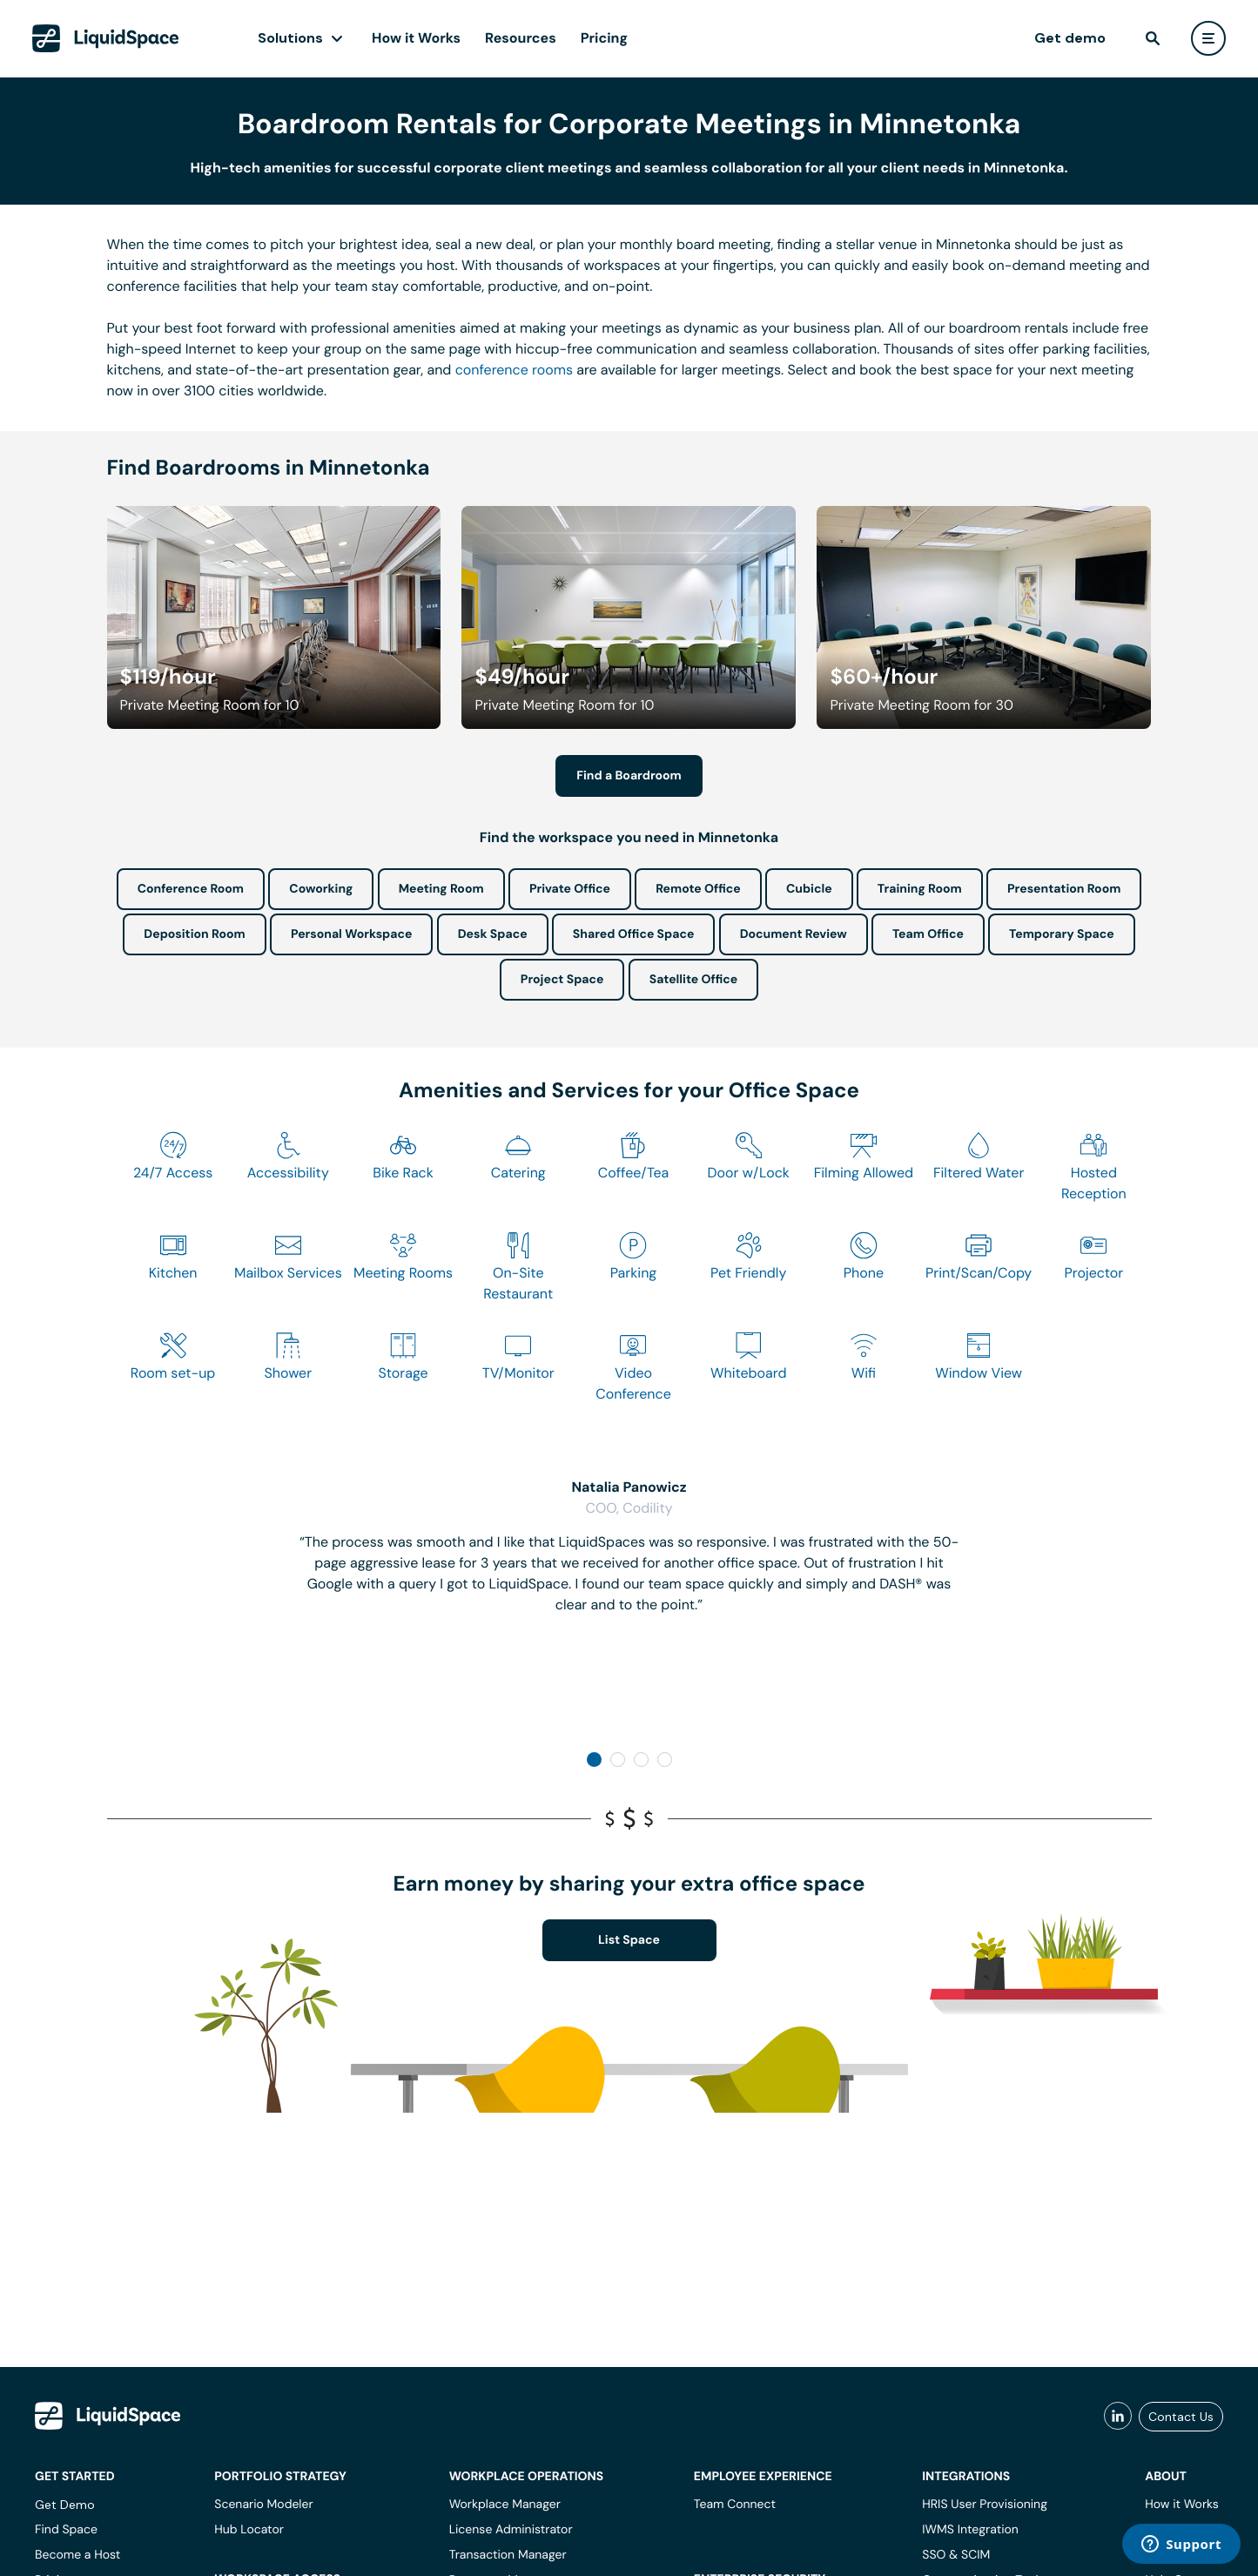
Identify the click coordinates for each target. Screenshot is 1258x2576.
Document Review (793, 934)
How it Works (416, 38)
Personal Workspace (352, 934)
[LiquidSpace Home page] (105, 38)
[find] (1152, 38)
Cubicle (809, 889)
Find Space (66, 2530)
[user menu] (1208, 38)
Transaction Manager (508, 2555)
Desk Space (493, 934)
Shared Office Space (634, 934)
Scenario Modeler (263, 2504)
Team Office (928, 934)
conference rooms (514, 370)
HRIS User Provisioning (984, 2504)
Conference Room (191, 889)
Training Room (920, 889)
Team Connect (735, 2504)
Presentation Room (1063, 889)
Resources (520, 38)
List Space (629, 1940)
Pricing (604, 38)
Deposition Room (194, 934)
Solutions (290, 38)
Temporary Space (1061, 934)
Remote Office (698, 889)
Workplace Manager (505, 2504)
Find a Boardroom (629, 776)
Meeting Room (441, 889)
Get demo (1070, 38)
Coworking (321, 889)
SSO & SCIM (956, 2555)
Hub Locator (249, 2530)
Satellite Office (693, 980)
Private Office (569, 889)
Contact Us (1181, 2416)
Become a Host (77, 2555)
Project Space (562, 980)
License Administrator (511, 2530)
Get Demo (65, 2504)
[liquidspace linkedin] (1118, 2416)
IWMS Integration (970, 2530)
